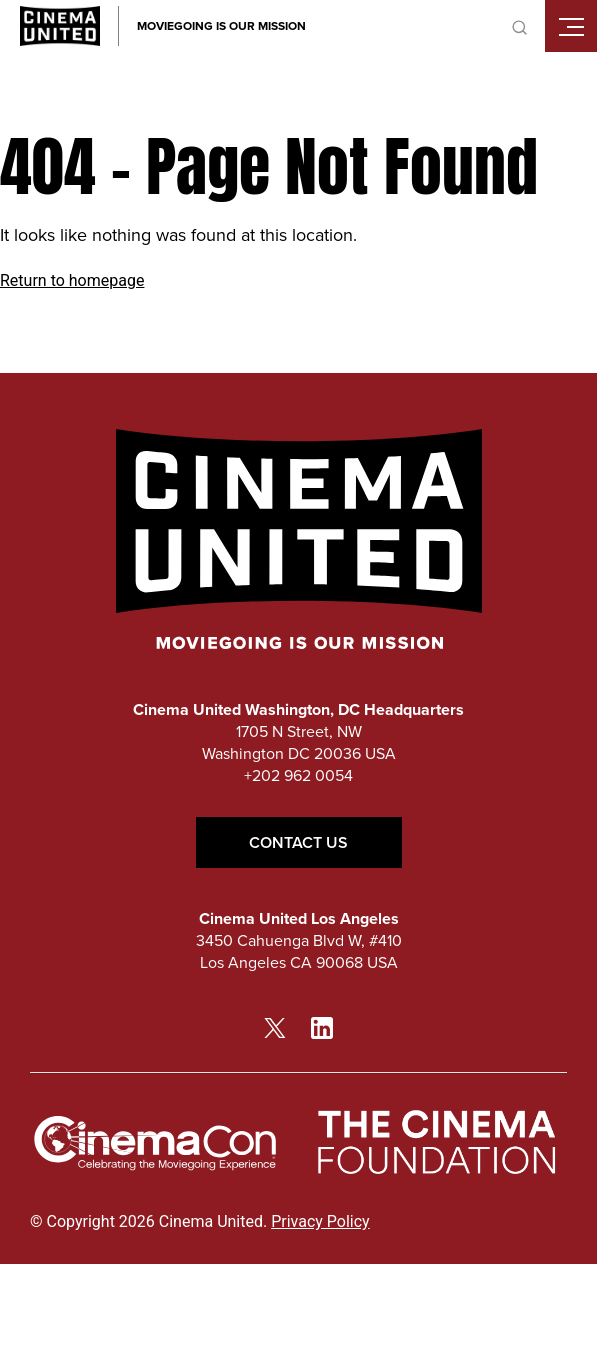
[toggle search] (519, 26)
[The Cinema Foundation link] (435, 1143)
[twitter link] (275, 1027)
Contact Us (299, 842)
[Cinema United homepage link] (59, 26)
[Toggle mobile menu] (571, 26)
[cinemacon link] (155, 1143)
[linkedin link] (322, 1027)
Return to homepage (72, 280)
